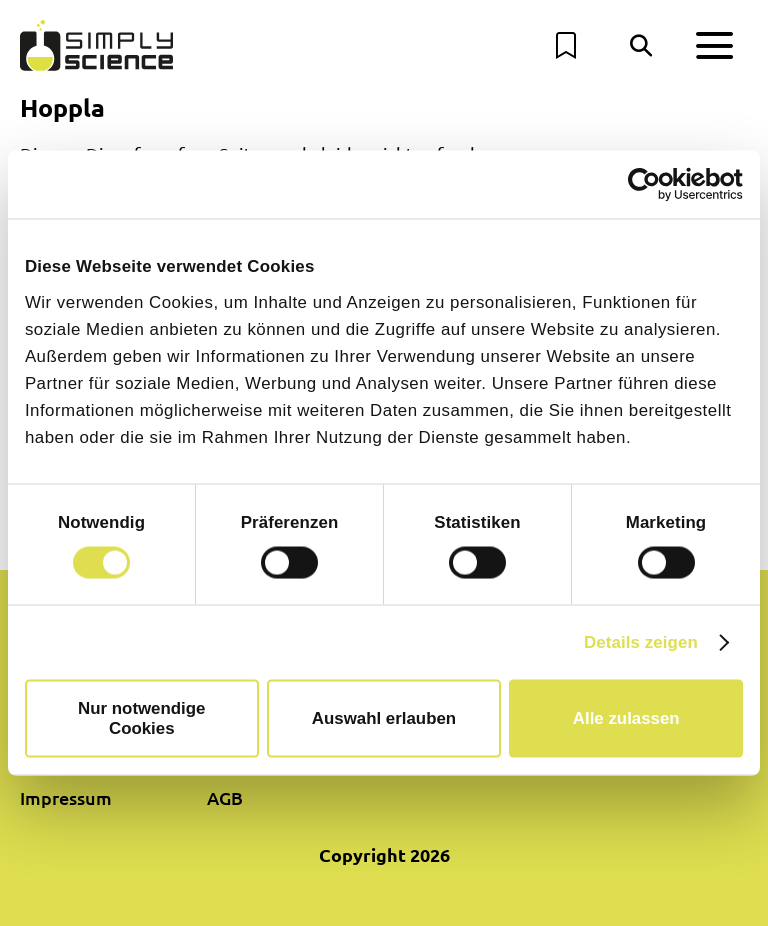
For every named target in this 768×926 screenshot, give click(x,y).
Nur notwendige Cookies (141, 718)
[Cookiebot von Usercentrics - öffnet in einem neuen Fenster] (655, 184)
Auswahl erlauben (384, 718)
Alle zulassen (626, 718)
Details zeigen (641, 642)
